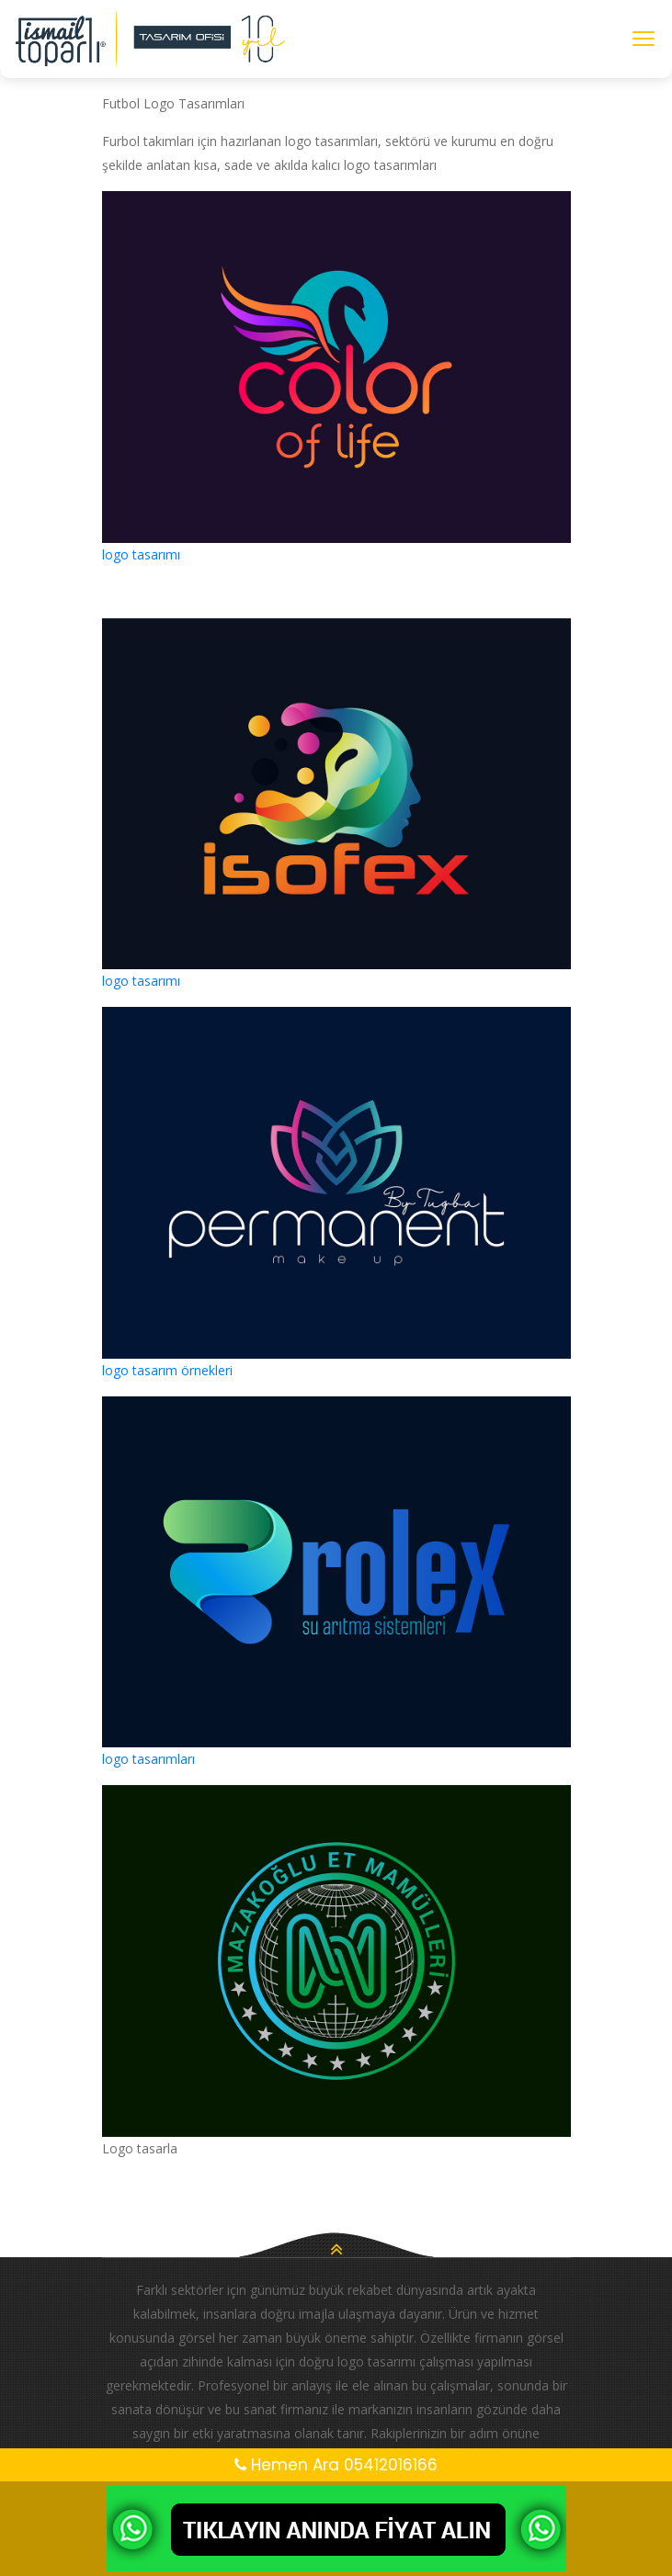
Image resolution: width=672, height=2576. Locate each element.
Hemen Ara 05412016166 (336, 2465)
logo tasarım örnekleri (167, 1370)
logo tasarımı (141, 554)
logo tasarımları (148, 1759)
